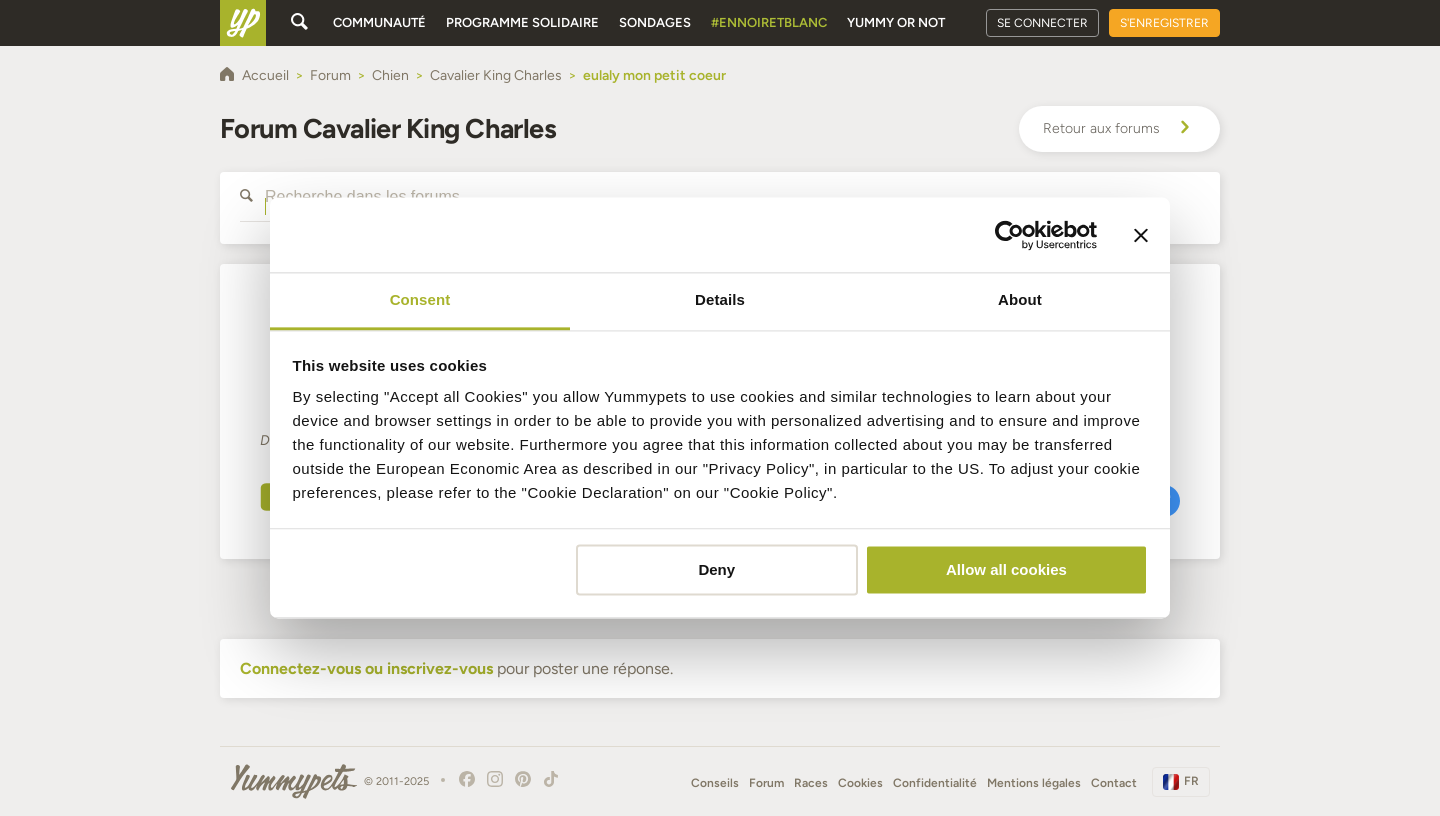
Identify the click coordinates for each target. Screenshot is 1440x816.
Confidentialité (935, 783)
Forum (766, 783)
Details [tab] (720, 299)
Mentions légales (1034, 783)
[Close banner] (1141, 235)
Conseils (715, 783)
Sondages (655, 22)
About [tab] (1020, 299)
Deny (716, 569)
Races (811, 783)
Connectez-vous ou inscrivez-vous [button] (366, 668)
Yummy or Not (896, 22)
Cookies (860, 783)
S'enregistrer (1164, 23)
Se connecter (1042, 23)
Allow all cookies (1006, 569)
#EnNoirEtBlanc (769, 22)
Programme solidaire (522, 22)
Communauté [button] (379, 22)
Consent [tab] (420, 299)
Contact (1114, 783)
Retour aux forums (1119, 129)
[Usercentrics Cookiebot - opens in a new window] (1009, 235)
